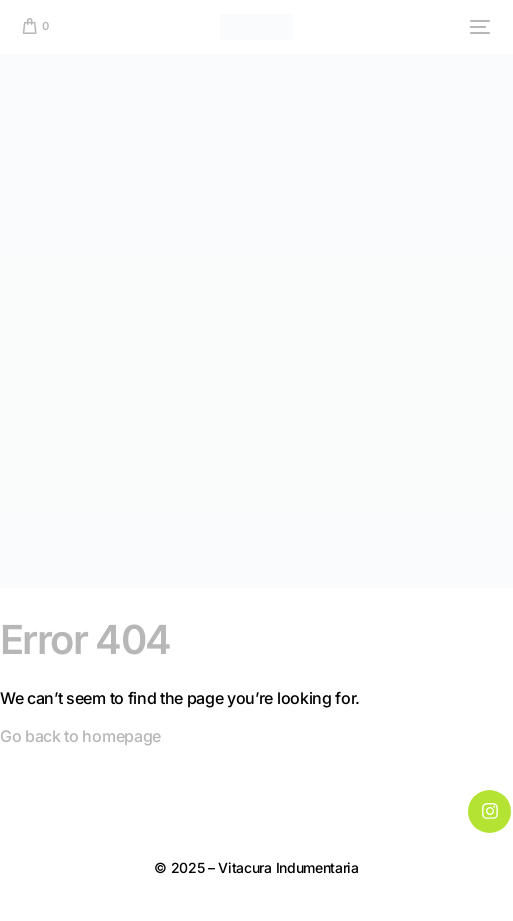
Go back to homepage (80, 736)
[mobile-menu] (477, 27)
